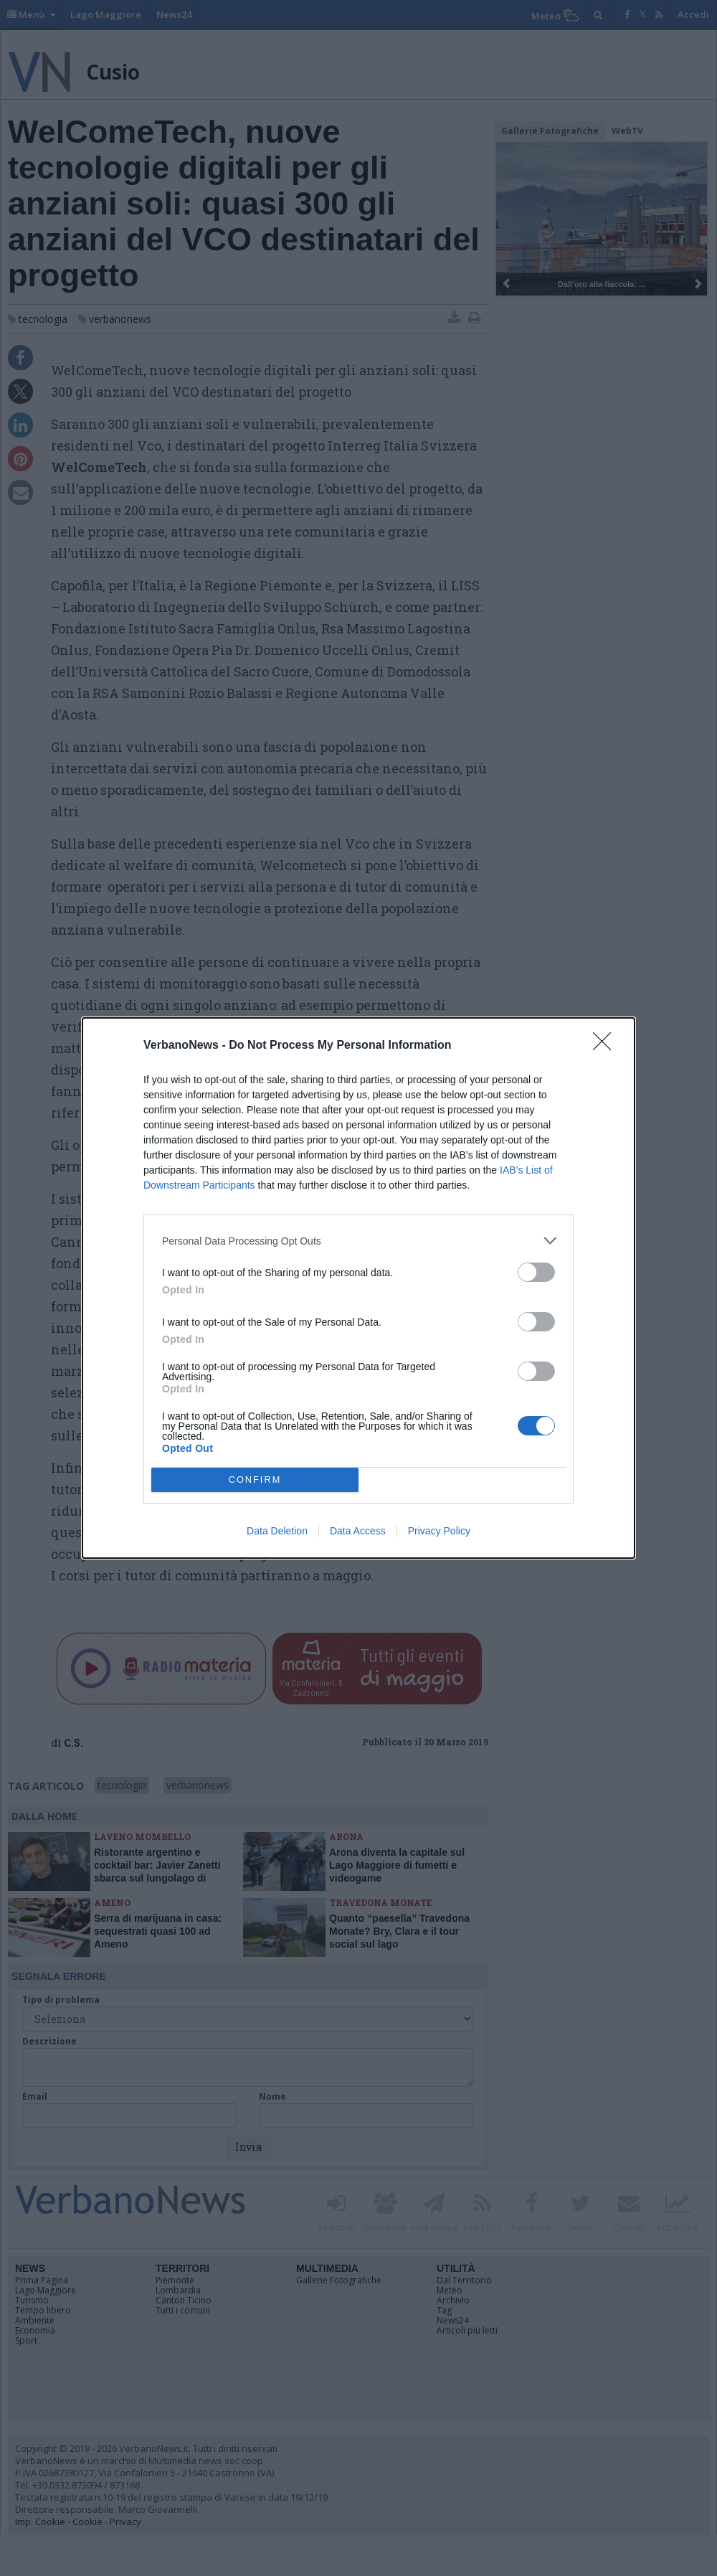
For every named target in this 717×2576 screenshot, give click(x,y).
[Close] (606, 1046)
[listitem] (358, 1240)
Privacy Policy (439, 1531)
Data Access (358, 1531)
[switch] (536, 1272)
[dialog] (358, 1288)
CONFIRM (255, 1480)
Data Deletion (277, 1531)
